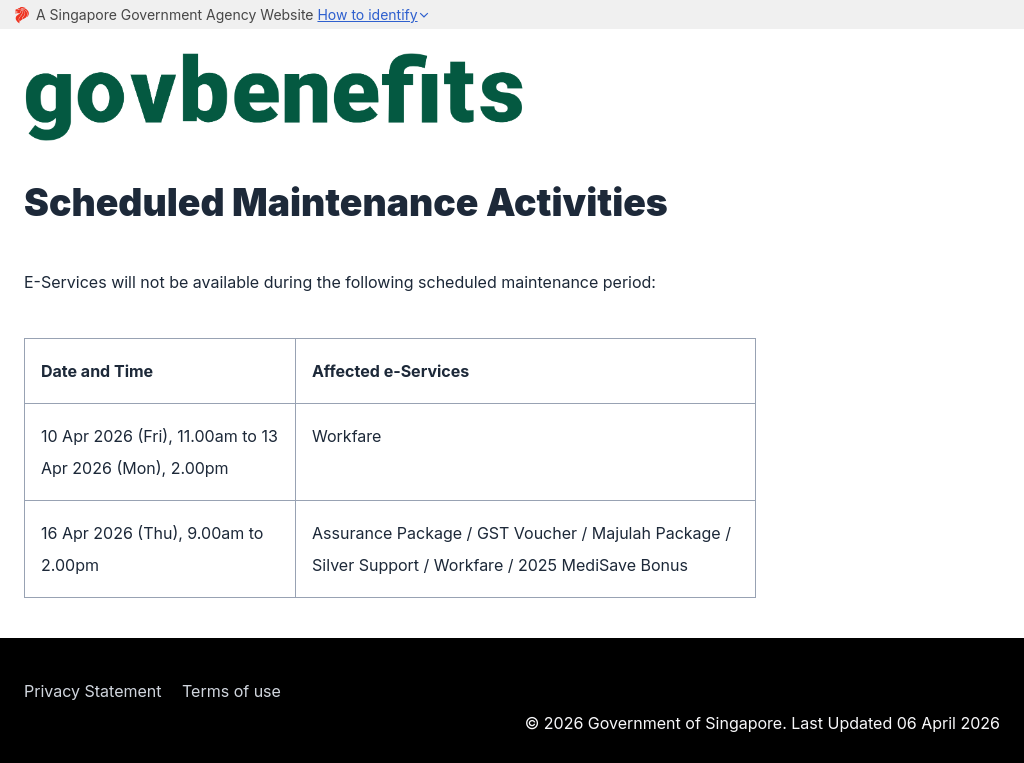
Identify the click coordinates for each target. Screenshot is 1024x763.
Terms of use (231, 691)
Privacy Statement (93, 691)
